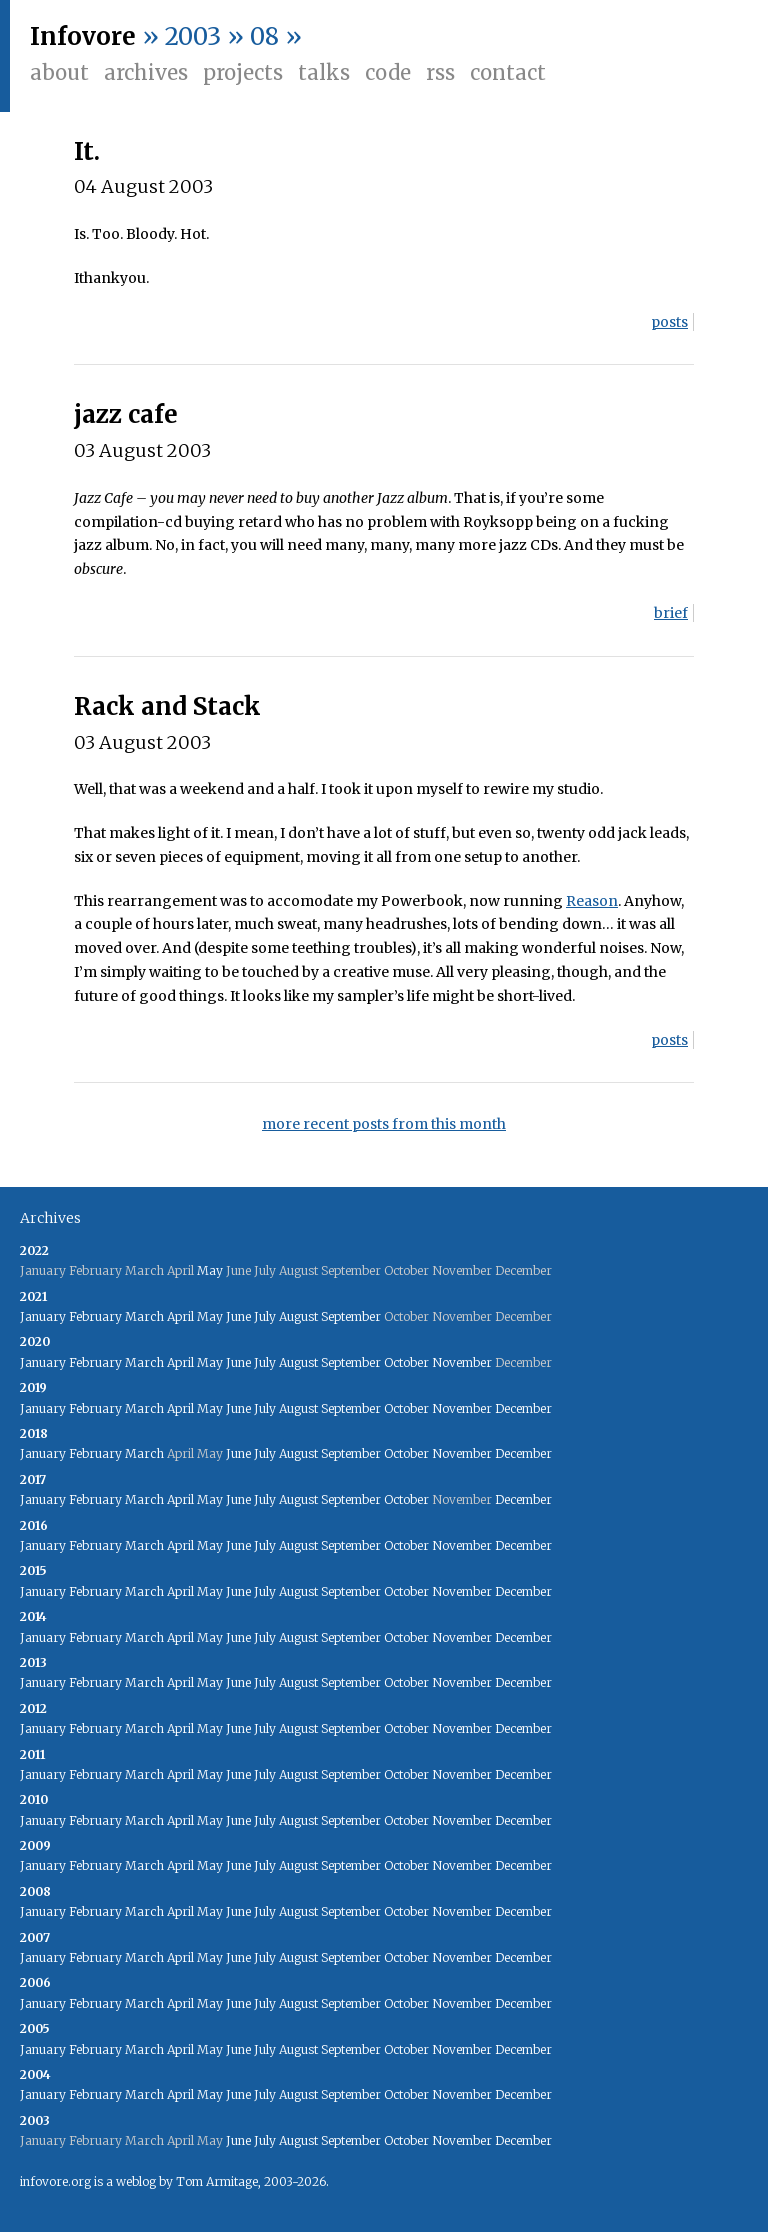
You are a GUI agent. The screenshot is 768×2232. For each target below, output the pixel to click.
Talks (324, 72)
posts (669, 322)
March (144, 1316)
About (59, 72)
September (351, 1316)
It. (87, 151)
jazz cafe (126, 414)
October (406, 1362)
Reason (592, 901)
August (298, 1316)
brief (671, 613)
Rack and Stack (167, 706)
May (210, 1270)
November (462, 1362)
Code (388, 72)
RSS (440, 72)
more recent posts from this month (384, 1124)
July (265, 1316)
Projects (243, 72)
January (43, 1316)
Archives (146, 72)
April (180, 1316)
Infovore (83, 36)
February (95, 1316)
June (238, 1316)
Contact (508, 72)
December (523, 1408)
